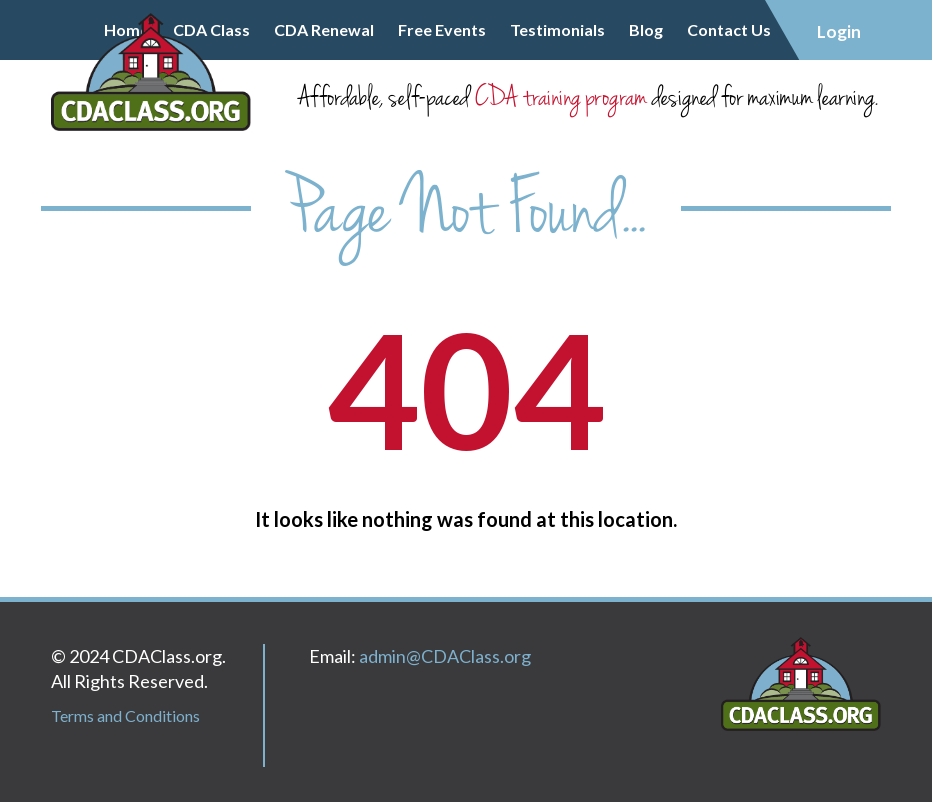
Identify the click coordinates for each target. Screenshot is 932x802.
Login (839, 31)
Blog (646, 29)
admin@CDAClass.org (445, 656)
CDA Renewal (324, 29)
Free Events (442, 29)
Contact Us (729, 29)
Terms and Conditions (125, 715)
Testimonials (557, 29)
